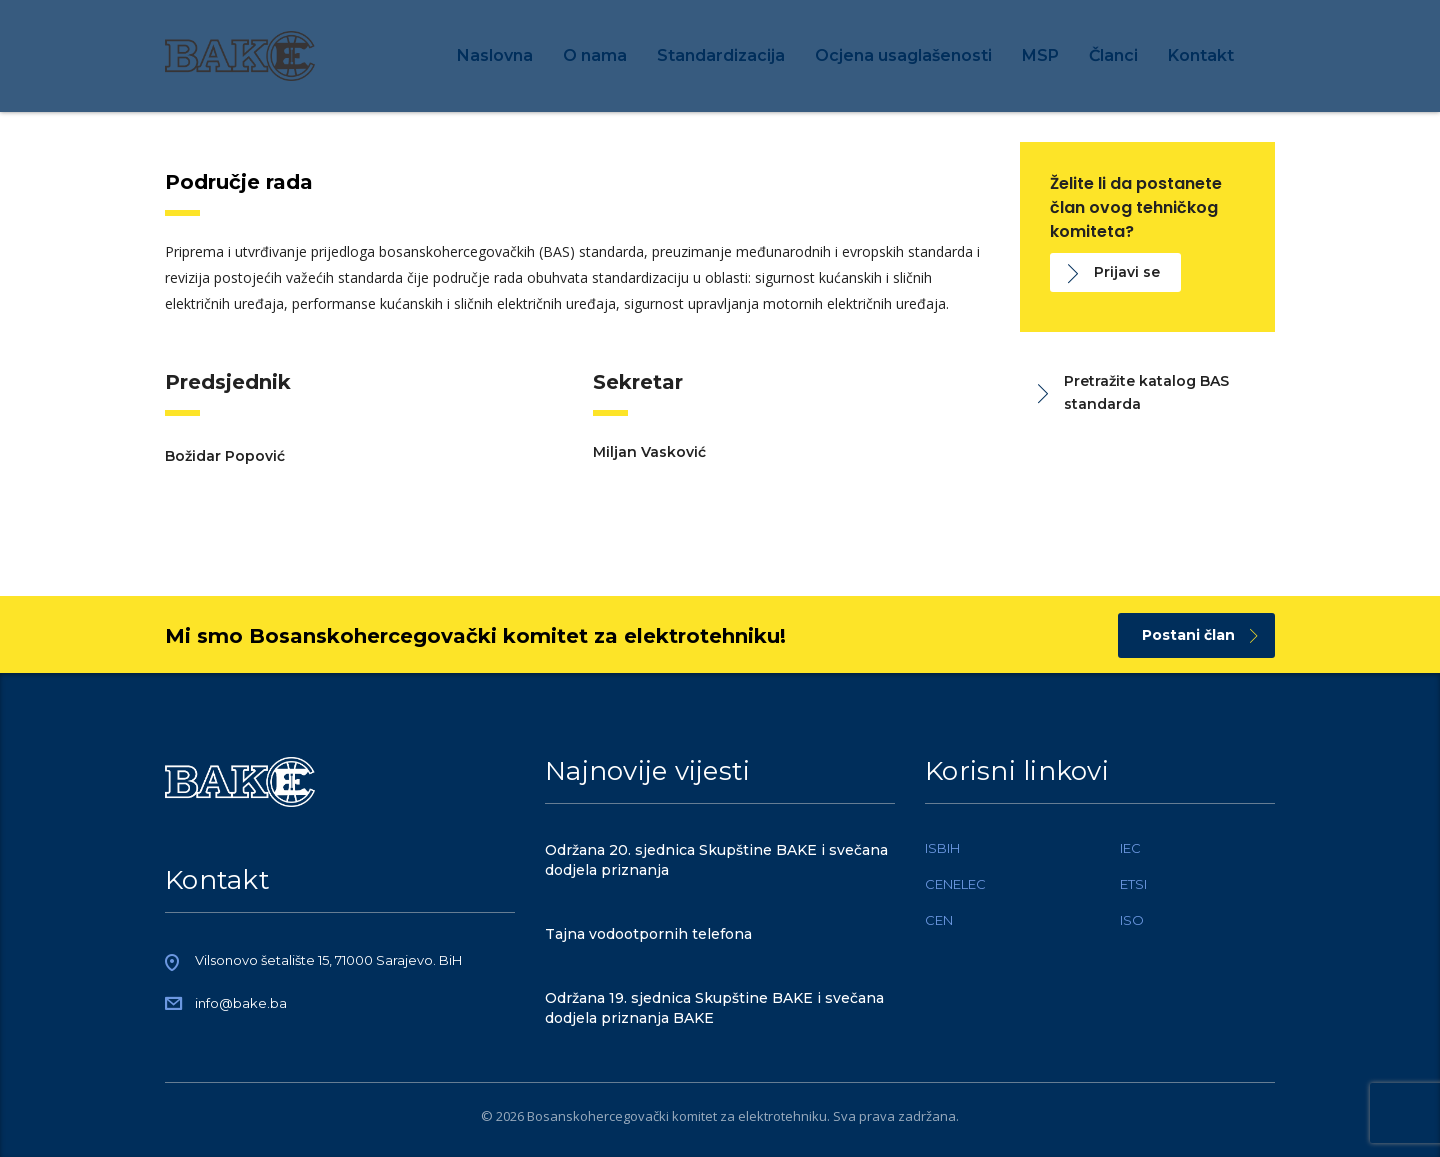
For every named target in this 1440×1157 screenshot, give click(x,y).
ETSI (1133, 884)
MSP (1040, 55)
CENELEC (955, 884)
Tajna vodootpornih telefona (648, 934)
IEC (1130, 848)
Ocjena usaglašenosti (903, 55)
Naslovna (495, 55)
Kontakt (1201, 55)
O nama (595, 55)
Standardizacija (721, 55)
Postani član (1199, 635)
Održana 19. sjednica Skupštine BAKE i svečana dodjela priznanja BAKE (714, 1008)
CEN (939, 920)
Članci (1113, 55)
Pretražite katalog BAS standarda (1133, 392)
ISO (1132, 920)
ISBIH (942, 848)
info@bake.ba (241, 1003)
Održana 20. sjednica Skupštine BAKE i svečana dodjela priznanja (716, 860)
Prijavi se (1114, 272)
